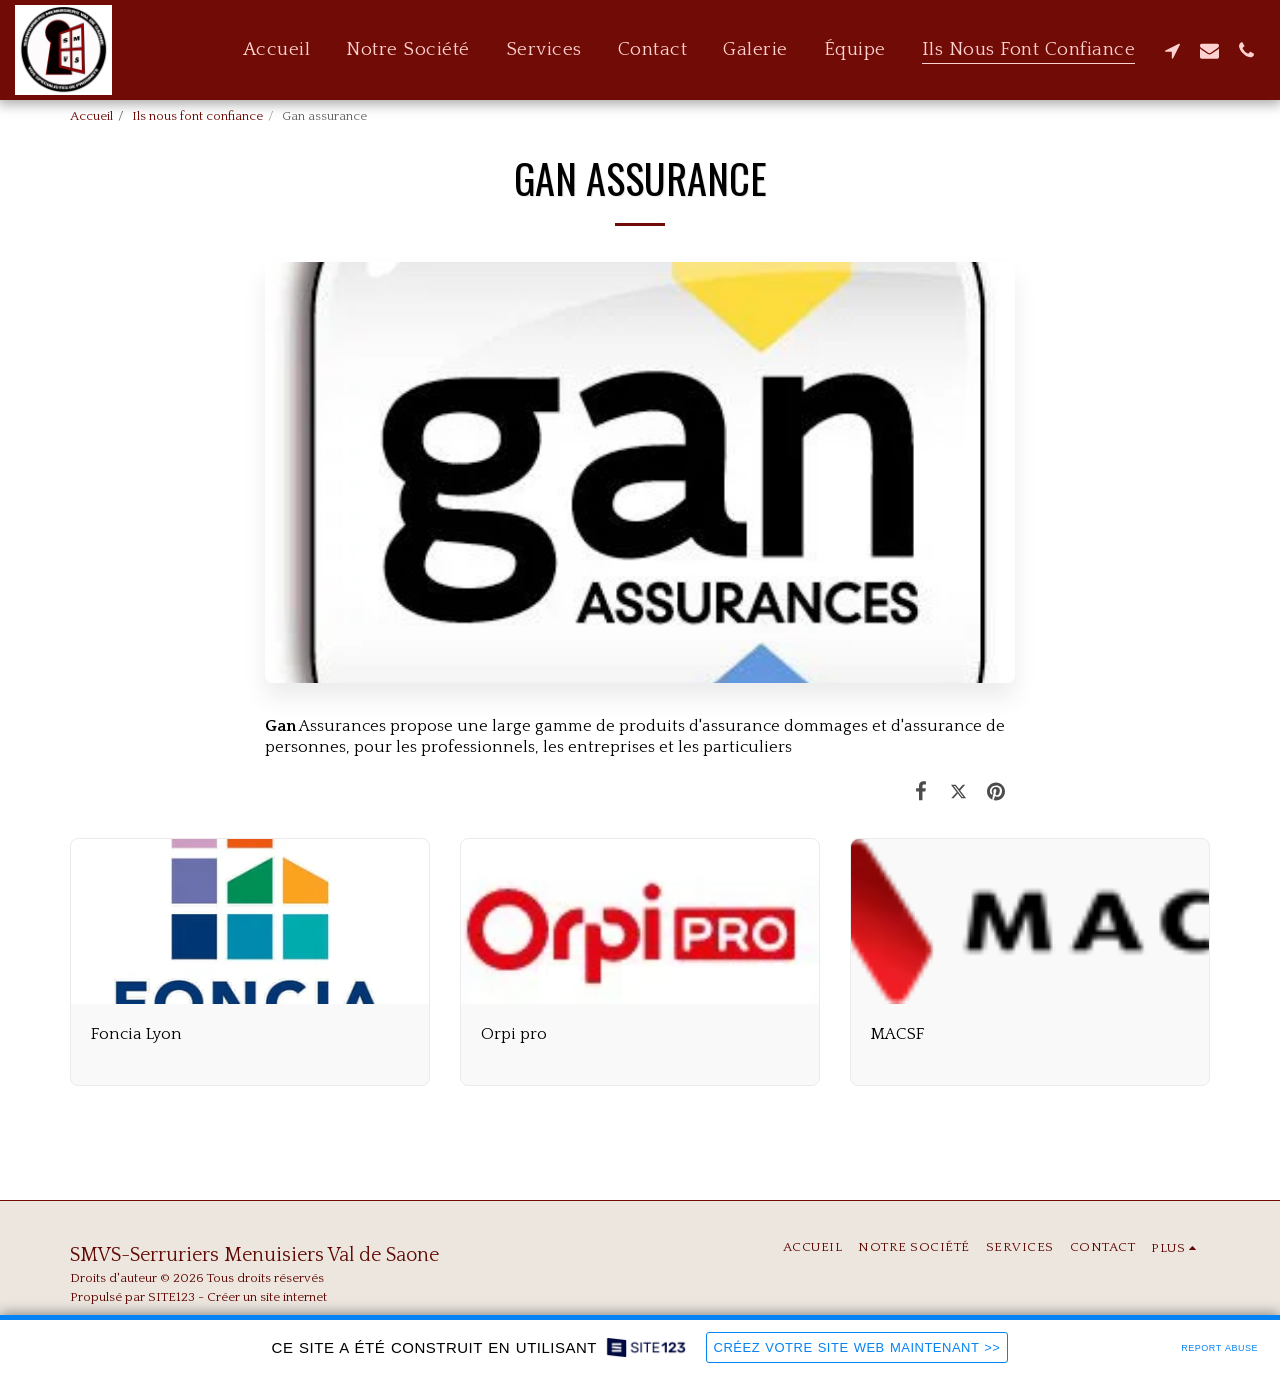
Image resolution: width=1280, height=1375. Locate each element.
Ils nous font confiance (197, 116)
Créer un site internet (267, 1297)
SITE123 (171, 1297)
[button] (1172, 50)
